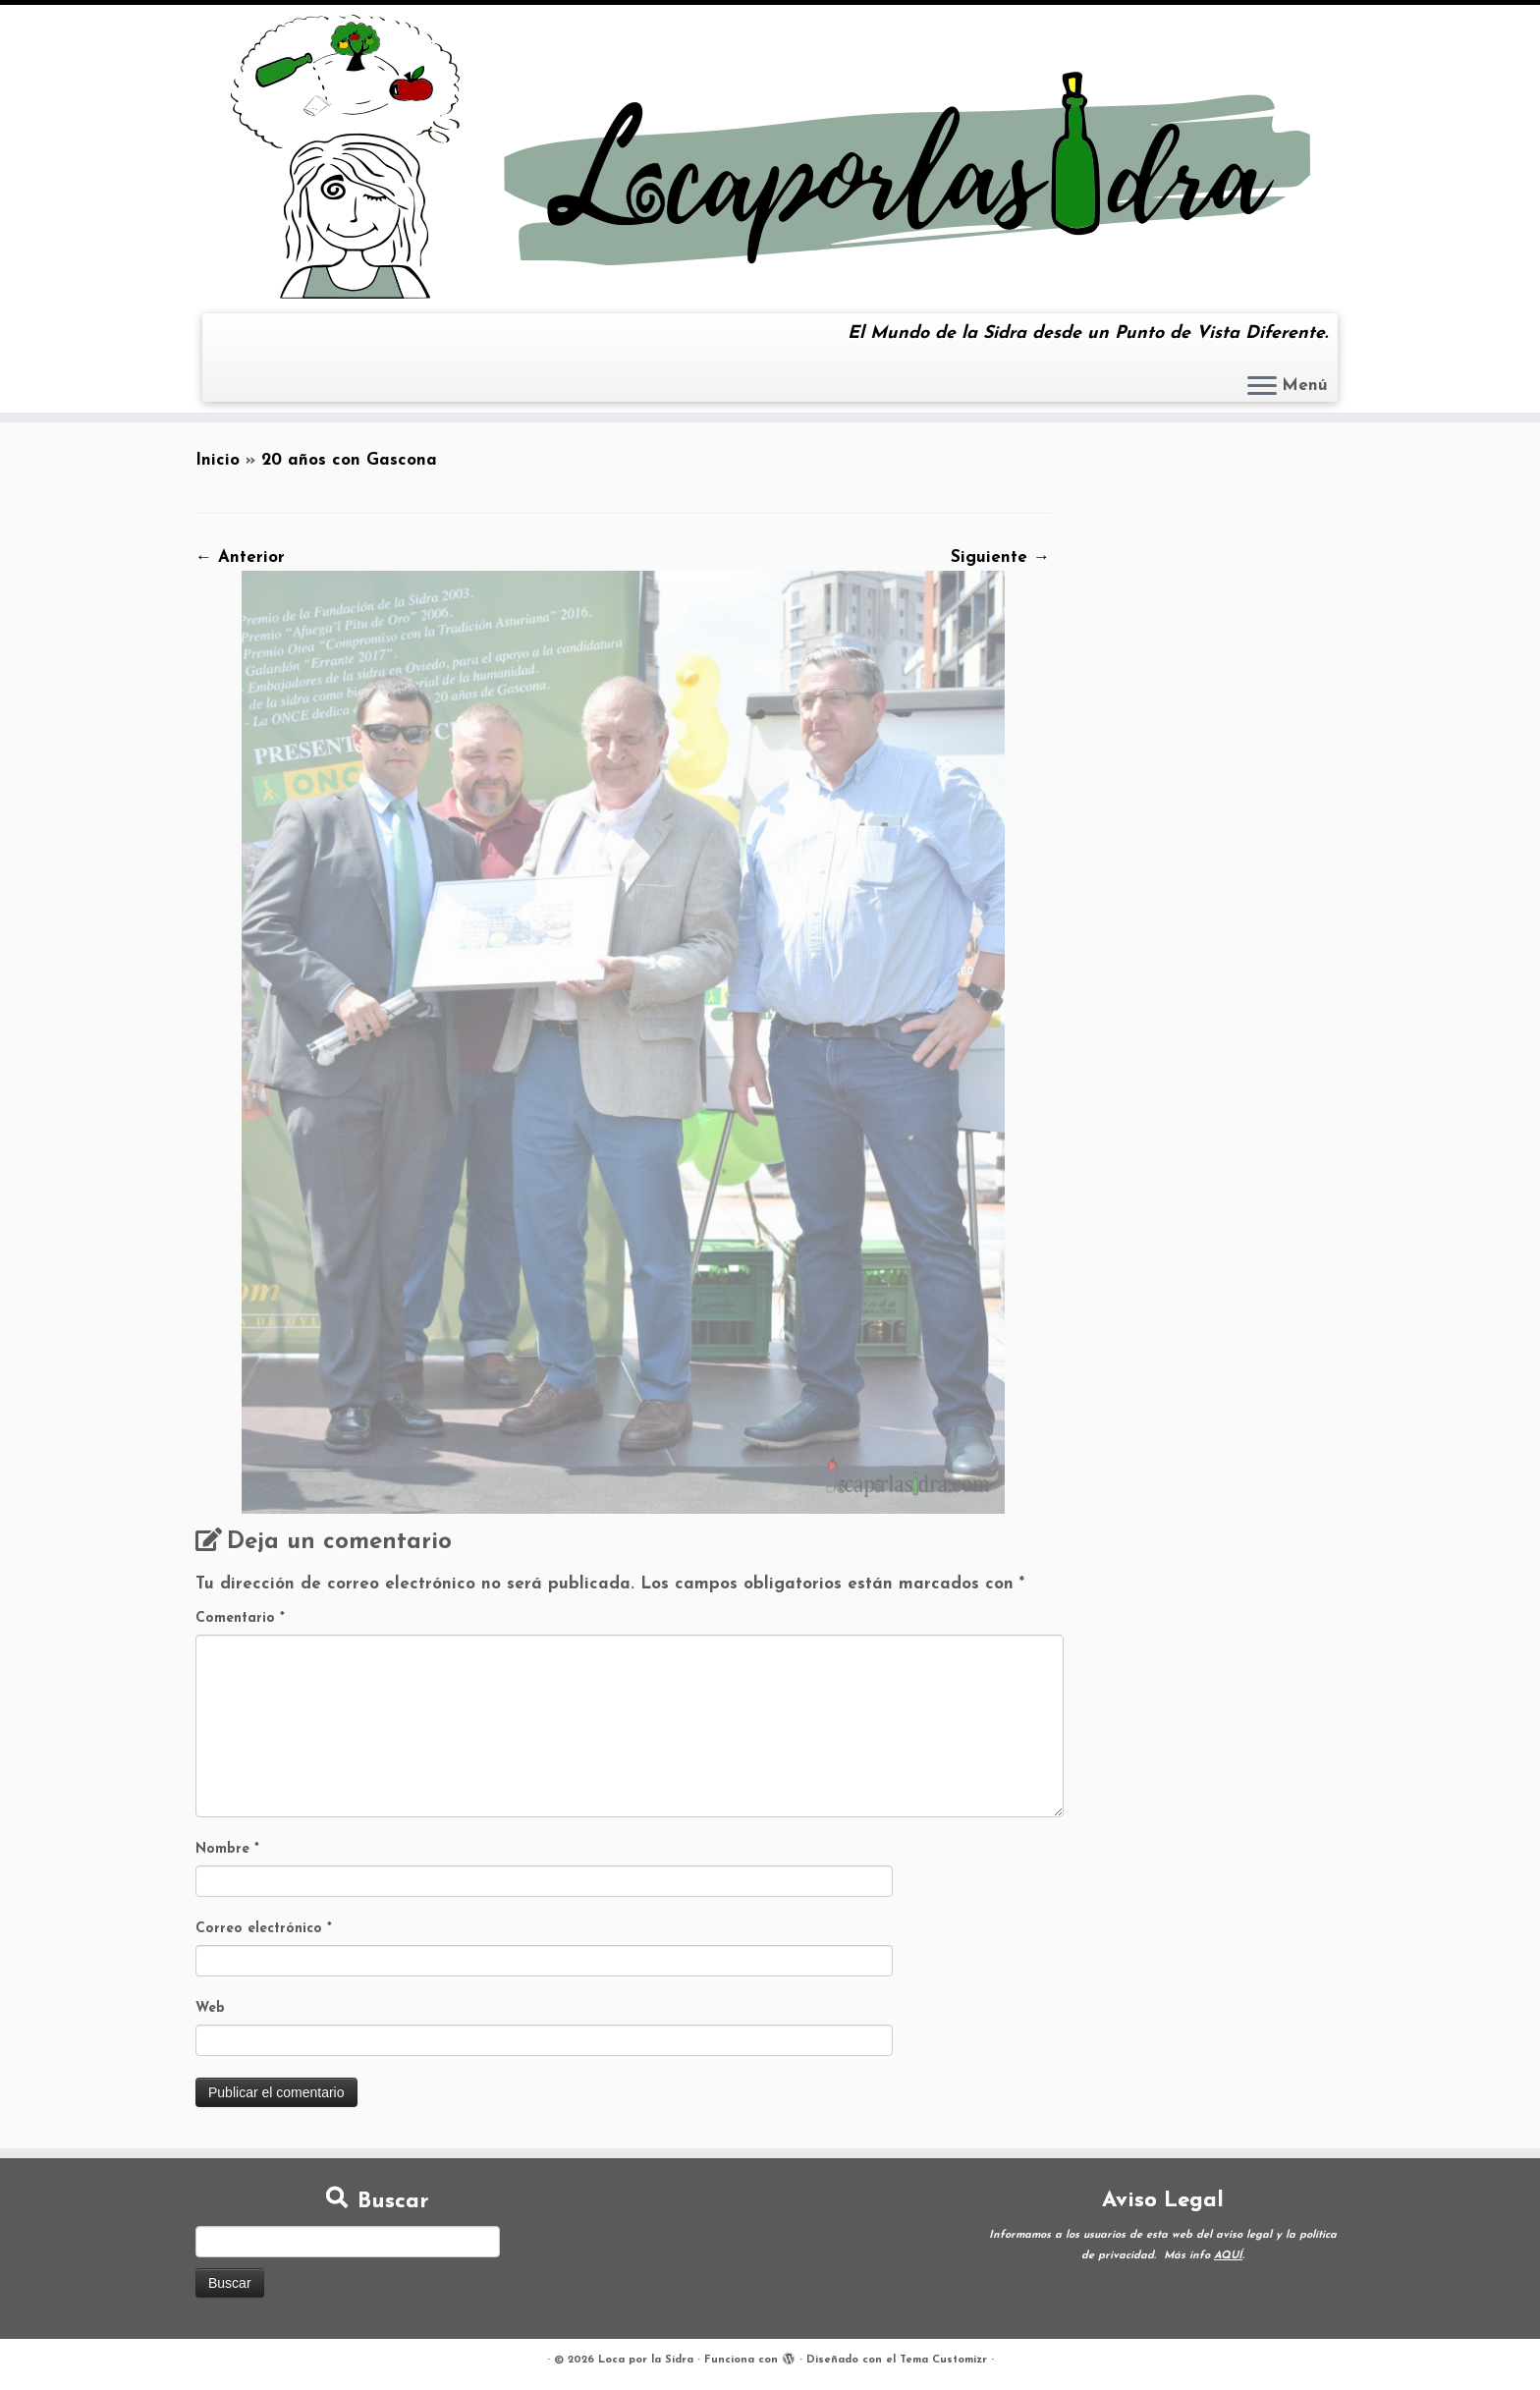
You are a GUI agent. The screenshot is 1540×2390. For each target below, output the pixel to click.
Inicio (217, 460)
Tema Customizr (943, 2360)
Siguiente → (1000, 557)
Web (210, 2008)
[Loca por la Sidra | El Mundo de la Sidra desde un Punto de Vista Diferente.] (770, 157)
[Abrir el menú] (1262, 387)
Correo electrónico (263, 1928)
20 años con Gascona (349, 460)
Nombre (227, 1849)
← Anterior (240, 557)
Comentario (240, 1618)
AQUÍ (1228, 2256)
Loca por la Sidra (645, 2360)
